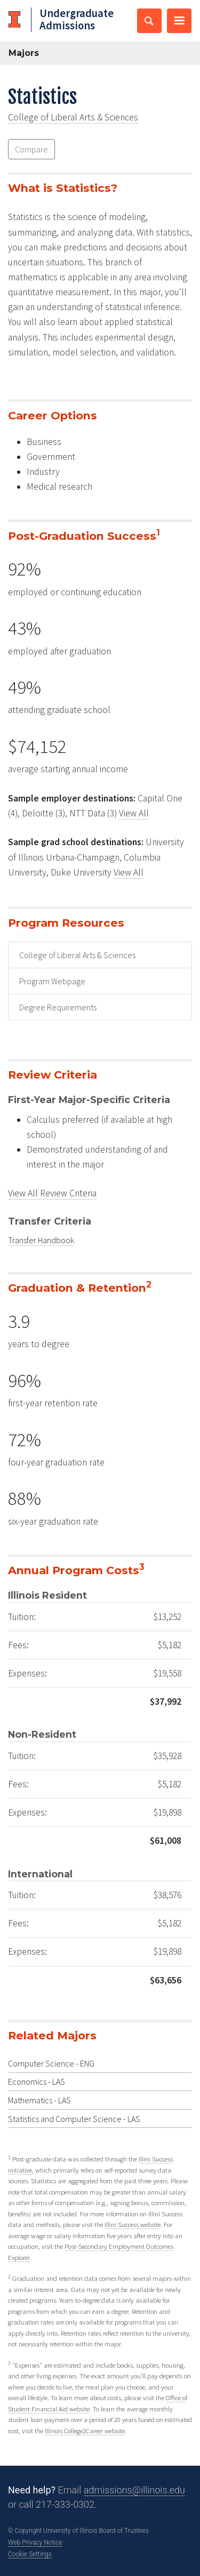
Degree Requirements (58, 1007)
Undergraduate (76, 19)
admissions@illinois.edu (134, 2490)
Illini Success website (133, 2224)
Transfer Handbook (41, 1240)
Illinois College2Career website (85, 2430)
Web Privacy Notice (35, 2542)
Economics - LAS (36, 2081)
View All (134, 813)
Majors (24, 53)
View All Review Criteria (52, 1193)
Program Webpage (52, 981)
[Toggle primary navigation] (179, 21)
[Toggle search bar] (149, 21)
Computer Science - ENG (51, 2063)
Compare (31, 149)
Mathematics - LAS (39, 2100)
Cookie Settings (30, 2554)
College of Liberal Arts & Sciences (73, 117)
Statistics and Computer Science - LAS (74, 2118)
